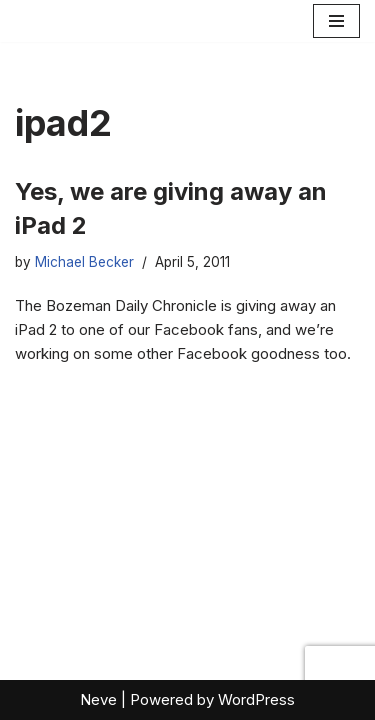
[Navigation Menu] (336, 21)
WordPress (256, 699)
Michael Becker (84, 262)
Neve (98, 699)
